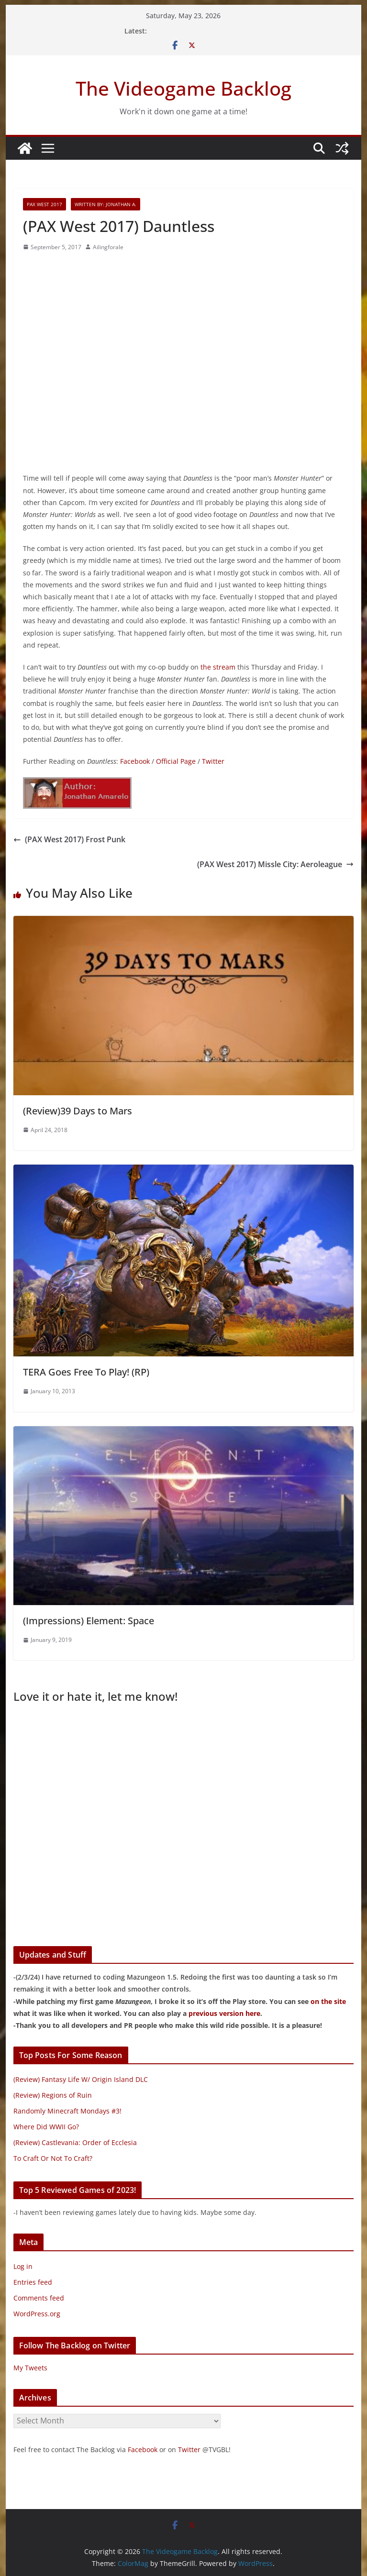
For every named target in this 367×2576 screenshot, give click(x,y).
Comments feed (38, 2297)
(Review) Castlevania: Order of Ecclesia (75, 2142)
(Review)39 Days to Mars (77, 1110)
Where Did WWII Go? (46, 2126)
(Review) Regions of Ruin (52, 2095)
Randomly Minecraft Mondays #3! (67, 2110)
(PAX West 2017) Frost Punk (69, 839)
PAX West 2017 (44, 204)
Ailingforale (108, 247)
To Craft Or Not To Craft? (52, 2158)
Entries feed (32, 2282)
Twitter (213, 761)
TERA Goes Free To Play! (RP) (86, 1371)
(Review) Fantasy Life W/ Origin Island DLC (80, 2079)
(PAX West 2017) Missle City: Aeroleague (275, 864)
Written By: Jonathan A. (105, 204)
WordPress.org (36, 2313)
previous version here (224, 2013)
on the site (328, 2001)
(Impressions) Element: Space (88, 1620)
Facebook (135, 761)
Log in (23, 2266)
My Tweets (30, 2367)
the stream (217, 667)
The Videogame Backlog (183, 88)
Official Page (176, 761)
